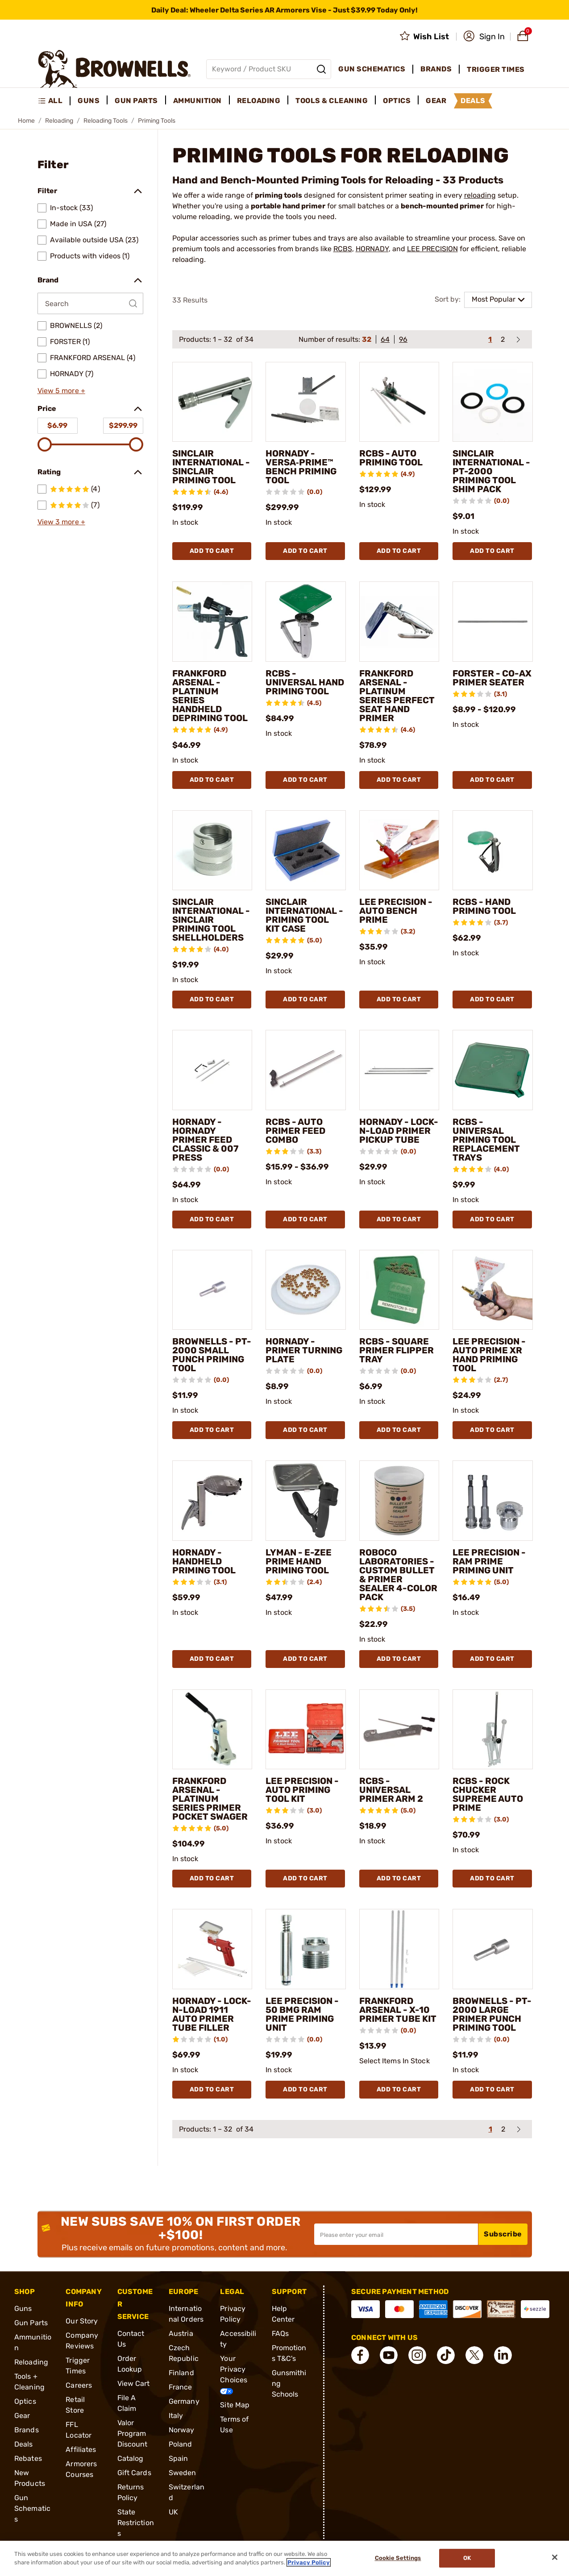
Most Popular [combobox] (493, 299)
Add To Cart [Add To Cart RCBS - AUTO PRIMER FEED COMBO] (305, 1219)
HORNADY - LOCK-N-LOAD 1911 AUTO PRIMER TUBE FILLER (211, 2014)
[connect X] (474, 2355)
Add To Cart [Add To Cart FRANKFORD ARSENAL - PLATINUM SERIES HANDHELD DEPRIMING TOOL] (212, 780)
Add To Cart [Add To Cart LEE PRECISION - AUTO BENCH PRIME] (399, 999)
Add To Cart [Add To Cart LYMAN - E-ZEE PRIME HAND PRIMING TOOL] (305, 1659)
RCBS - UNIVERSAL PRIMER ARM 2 (391, 1789)
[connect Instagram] (417, 2355)
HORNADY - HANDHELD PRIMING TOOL (204, 1561)
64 (385, 339)
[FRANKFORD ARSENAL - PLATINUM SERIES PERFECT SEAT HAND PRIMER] (399, 621)
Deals (23, 2444)
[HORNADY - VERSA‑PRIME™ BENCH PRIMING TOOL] (306, 402)
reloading (480, 195)
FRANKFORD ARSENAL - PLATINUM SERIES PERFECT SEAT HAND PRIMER (397, 695)
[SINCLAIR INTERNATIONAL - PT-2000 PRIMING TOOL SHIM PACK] (493, 402)
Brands (26, 2430)
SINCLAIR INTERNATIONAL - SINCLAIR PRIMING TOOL (211, 467)
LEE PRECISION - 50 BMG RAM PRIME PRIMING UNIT (302, 2014)
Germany (184, 2401)
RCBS (342, 249)
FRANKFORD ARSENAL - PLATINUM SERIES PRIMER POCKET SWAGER (210, 1798)
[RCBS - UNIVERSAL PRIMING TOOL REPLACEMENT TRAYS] (493, 1070)
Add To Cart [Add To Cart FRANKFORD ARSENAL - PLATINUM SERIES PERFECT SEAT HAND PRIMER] (399, 780)
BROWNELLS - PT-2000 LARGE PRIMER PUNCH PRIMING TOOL (492, 2014)
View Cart (133, 2383)
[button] (484, 36)
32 (366, 339)
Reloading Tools (105, 120)
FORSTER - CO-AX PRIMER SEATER (492, 678)
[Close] (555, 2557)
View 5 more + (61, 390)
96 (403, 339)
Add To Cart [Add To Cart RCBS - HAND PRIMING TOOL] (492, 999)
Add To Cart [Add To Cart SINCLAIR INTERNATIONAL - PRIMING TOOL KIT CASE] (305, 999)
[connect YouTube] (389, 2355)
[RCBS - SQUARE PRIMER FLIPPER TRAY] (399, 1290)
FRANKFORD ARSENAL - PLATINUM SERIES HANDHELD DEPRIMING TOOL (210, 695)
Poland (180, 2444)
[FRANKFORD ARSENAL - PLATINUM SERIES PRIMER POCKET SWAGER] (212, 1729)
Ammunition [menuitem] (197, 100)
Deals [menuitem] (473, 100)
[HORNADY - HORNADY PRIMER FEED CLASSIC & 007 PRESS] (212, 1070)
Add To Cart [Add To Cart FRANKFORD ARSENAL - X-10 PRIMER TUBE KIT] (399, 2089)
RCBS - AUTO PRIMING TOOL (391, 458)
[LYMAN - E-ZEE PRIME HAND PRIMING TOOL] (306, 1500)
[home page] (114, 69)
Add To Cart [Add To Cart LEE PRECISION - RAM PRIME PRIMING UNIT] (492, 1659)
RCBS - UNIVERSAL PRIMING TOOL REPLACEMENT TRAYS (486, 1139)
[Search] (321, 69)
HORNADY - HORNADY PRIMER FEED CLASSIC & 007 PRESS (205, 1139)
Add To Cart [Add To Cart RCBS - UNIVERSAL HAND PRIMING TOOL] (305, 780)
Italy (176, 2415)
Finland (181, 2373)
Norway (182, 2430)
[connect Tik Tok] (446, 2355)
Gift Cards (134, 2472)
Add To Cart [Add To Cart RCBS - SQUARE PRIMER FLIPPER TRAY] (399, 1430)
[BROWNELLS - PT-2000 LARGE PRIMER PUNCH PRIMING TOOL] (493, 1949)
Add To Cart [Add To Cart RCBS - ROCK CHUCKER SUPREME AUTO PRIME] (492, 1878)
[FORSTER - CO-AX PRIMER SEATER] (493, 621)
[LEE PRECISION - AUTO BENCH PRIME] (399, 850)
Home (26, 120)
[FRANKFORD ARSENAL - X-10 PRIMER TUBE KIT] (399, 1949)
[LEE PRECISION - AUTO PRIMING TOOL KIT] (306, 1729)
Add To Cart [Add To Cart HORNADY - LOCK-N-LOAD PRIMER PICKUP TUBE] (399, 1219)
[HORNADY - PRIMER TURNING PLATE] (306, 1290)
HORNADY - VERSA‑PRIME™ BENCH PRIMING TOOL (301, 467)
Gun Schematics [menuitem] (371, 69)
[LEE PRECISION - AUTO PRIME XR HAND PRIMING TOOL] (493, 1290)
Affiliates (81, 2449)
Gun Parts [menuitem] (136, 100)
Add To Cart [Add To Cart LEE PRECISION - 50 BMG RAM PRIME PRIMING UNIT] (305, 2089)
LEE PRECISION (432, 249)
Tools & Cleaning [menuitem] (331, 100)
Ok (467, 2558)
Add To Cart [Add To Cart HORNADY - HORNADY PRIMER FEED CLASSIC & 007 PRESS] (212, 1219)
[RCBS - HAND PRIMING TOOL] (493, 850)
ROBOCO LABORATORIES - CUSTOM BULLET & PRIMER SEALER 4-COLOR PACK (398, 1574)
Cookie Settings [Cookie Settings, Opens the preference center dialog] (398, 2558)
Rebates (28, 2458)
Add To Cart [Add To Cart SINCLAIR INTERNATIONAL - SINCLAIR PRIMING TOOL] (212, 551)
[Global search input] (269, 69)
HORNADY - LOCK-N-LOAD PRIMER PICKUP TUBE (398, 1130)
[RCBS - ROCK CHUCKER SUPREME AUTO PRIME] (493, 1729)
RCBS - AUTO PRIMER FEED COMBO (295, 1130)
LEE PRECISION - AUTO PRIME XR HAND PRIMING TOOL (489, 1355)
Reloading (59, 120)
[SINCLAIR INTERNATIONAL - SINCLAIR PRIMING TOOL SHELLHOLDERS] (212, 850)
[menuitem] (54, 100)
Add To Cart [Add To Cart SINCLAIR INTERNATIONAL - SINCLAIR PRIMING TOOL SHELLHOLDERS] (212, 999)
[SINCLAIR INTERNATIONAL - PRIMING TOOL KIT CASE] (306, 850)
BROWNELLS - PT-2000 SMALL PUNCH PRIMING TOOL (211, 1355)
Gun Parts (31, 2323)
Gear (22, 2415)
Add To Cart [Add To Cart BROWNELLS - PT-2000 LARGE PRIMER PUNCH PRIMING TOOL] (492, 2089)
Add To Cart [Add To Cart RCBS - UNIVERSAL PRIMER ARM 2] (399, 1878)
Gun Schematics (32, 2508)
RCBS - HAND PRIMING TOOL (484, 906)
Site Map (234, 2405)
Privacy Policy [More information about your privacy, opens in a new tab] (308, 2562)
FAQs (280, 2333)
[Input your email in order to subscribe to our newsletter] (396, 2234)
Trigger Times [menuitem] (496, 69)
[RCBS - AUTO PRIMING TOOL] (399, 402)
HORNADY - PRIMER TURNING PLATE (304, 1350)
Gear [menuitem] (436, 100)
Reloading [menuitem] (259, 100)
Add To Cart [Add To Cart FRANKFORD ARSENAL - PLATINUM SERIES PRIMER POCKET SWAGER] (212, 1878)
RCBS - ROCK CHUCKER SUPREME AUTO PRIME (488, 1794)
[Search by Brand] (90, 303)
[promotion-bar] (284, 10)
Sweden (182, 2472)
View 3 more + (61, 522)
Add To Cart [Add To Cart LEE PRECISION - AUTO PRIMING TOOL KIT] (305, 1878)
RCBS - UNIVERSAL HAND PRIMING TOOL (305, 682)
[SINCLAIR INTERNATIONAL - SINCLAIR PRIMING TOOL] (212, 402)
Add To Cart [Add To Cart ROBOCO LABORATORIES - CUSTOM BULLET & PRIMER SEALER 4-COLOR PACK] (399, 1659)
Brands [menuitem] (436, 69)
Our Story (82, 2321)
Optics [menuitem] (397, 100)
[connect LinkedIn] (503, 2355)
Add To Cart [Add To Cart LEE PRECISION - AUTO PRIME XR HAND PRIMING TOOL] (492, 1430)
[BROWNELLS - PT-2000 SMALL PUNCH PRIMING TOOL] (212, 1290)
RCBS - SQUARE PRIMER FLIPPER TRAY (396, 1350)
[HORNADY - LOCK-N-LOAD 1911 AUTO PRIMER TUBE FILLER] (212, 1949)
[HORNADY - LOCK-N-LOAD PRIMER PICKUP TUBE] (399, 1070)
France (180, 2387)
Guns (23, 2308)
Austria (181, 2333)
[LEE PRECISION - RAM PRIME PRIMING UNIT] (493, 1500)
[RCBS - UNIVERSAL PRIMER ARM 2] (399, 1729)
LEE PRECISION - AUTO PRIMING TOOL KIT (302, 1789)
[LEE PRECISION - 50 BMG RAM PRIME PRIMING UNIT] (306, 1949)
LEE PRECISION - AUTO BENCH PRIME (395, 910)
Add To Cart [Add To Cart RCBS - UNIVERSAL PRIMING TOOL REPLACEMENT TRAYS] (492, 1219)
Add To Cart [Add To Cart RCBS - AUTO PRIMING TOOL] (399, 551)
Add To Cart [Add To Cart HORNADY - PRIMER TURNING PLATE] (305, 1430)
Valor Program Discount (132, 2433)
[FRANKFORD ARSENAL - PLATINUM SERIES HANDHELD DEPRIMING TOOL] (212, 621)
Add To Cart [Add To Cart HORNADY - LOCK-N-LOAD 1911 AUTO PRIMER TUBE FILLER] (212, 2089)
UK (173, 2512)
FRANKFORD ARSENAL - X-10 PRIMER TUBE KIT (397, 2009)
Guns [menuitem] (89, 100)
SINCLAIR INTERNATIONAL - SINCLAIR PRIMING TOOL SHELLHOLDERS (211, 919)
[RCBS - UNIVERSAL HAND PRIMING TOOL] (306, 621)
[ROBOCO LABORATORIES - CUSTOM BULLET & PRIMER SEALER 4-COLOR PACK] (399, 1500)
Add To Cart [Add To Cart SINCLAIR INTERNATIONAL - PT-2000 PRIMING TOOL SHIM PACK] (492, 551)
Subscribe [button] (503, 2234)
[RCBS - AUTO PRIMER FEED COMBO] (306, 1070)
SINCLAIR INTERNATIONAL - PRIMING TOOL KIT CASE (304, 915)
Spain (178, 2458)
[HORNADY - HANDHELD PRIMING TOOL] (212, 1500)
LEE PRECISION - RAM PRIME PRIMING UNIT (489, 1561)
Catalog (130, 2458)
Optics (25, 2401)
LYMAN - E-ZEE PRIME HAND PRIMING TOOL (299, 1561)
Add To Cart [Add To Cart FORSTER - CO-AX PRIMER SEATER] (492, 780)
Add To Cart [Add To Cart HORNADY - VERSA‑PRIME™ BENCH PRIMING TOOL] (305, 551)
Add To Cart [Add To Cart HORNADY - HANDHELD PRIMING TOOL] (212, 1659)
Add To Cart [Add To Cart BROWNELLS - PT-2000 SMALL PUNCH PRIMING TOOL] (212, 1430)
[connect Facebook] (360, 2355)
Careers (79, 2385)
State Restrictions (135, 2523)
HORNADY (372, 249)
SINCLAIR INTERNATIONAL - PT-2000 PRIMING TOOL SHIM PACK (491, 471)
